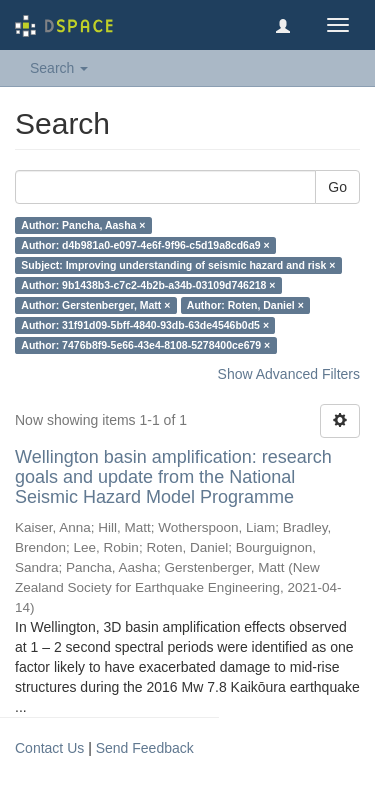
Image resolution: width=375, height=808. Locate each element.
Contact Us (49, 748)
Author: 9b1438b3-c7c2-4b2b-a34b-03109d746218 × (148, 285)
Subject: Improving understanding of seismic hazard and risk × (178, 265)
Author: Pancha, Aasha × (83, 225)
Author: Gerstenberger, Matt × (95, 305)
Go (337, 187)
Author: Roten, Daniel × (245, 305)
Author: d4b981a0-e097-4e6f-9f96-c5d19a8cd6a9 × (145, 245)
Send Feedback (145, 748)
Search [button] (59, 68)
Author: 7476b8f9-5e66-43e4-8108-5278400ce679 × (145, 345)
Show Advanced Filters (289, 374)
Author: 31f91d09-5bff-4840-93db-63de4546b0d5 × (145, 325)
